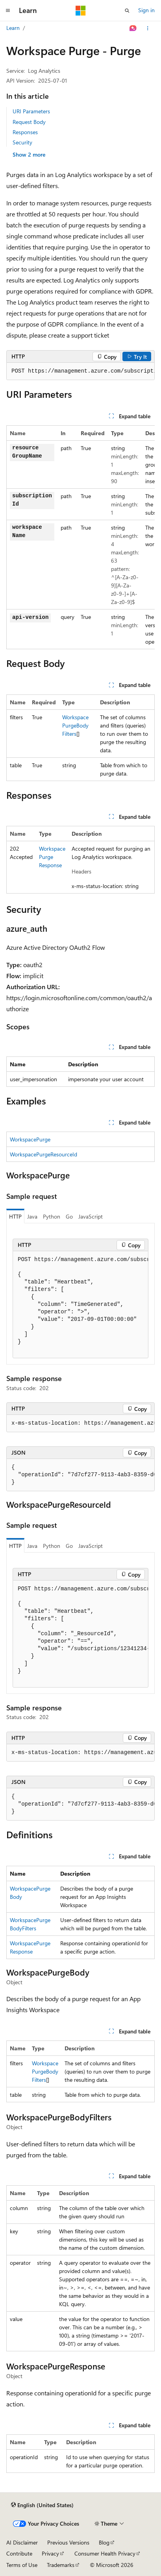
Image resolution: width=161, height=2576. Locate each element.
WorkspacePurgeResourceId (43, 1154)
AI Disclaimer (22, 2542)
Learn (13, 27)
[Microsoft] (81, 11)
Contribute (19, 2553)
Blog (104, 2542)
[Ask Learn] (133, 28)
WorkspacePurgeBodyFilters (75, 725)
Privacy (50, 2553)
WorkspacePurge (30, 1139)
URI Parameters (31, 111)
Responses (25, 132)
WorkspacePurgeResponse (52, 857)
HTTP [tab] (15, 1216)
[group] (80, 371)
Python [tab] (51, 1216)
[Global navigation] (8, 11)
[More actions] (148, 28)
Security (22, 142)
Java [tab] (32, 1216)
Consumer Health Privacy (104, 2553)
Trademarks (60, 2565)
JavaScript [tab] (90, 1216)
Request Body (29, 122)
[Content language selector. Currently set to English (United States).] (42, 2505)
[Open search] (127, 11)
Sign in (146, 10)
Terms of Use (21, 2565)
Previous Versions (68, 2542)
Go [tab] (69, 1216)
